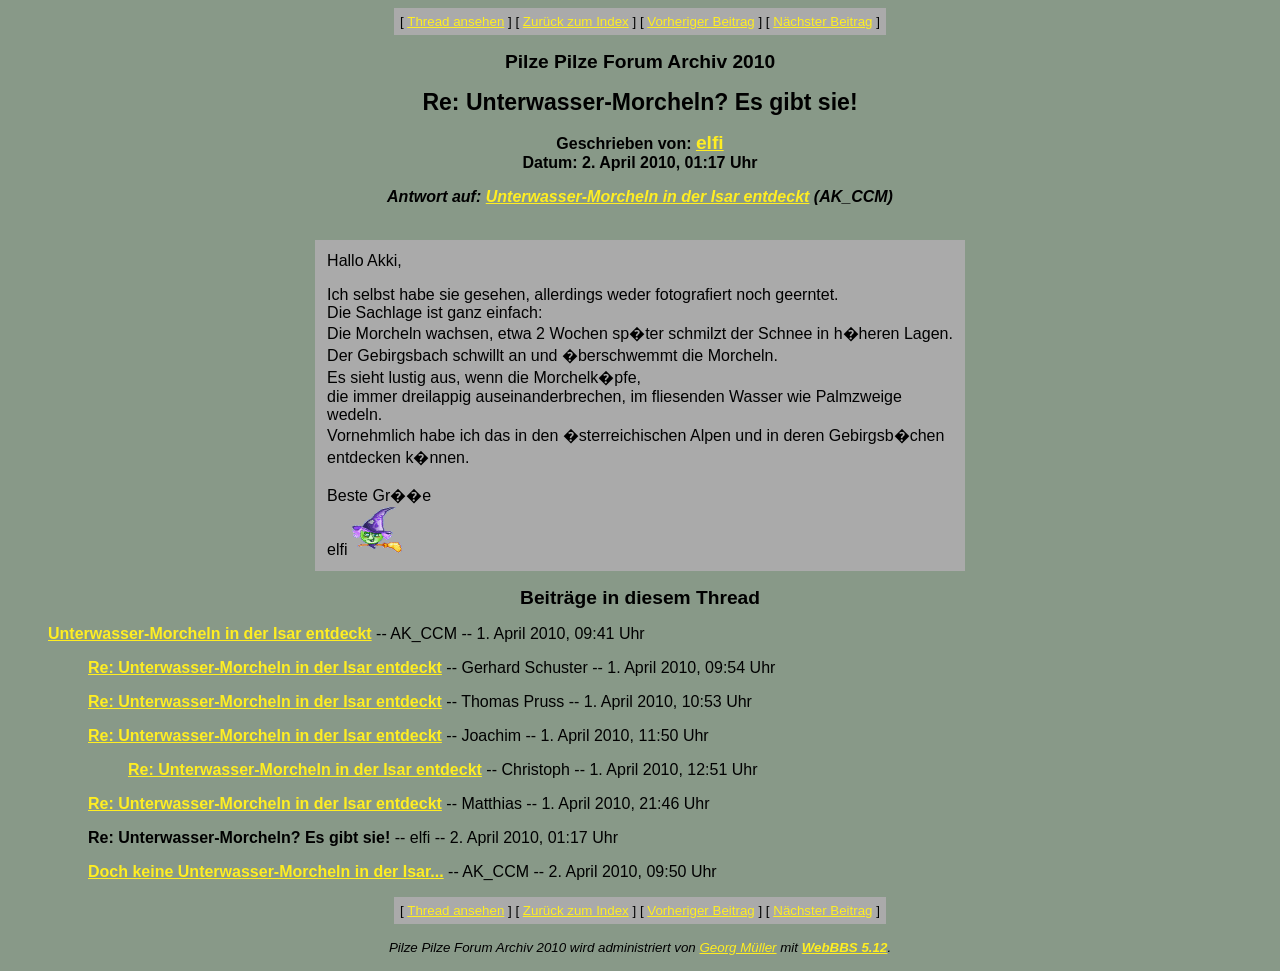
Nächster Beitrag (822, 21)
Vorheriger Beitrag (700, 21)
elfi (710, 142)
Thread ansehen (455, 21)
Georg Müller (737, 947)
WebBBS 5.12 (845, 947)
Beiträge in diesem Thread (640, 597)
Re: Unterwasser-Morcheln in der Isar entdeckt (265, 667)
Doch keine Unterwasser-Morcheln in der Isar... (266, 871)
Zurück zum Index (576, 21)
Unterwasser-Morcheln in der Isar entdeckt (648, 196)
